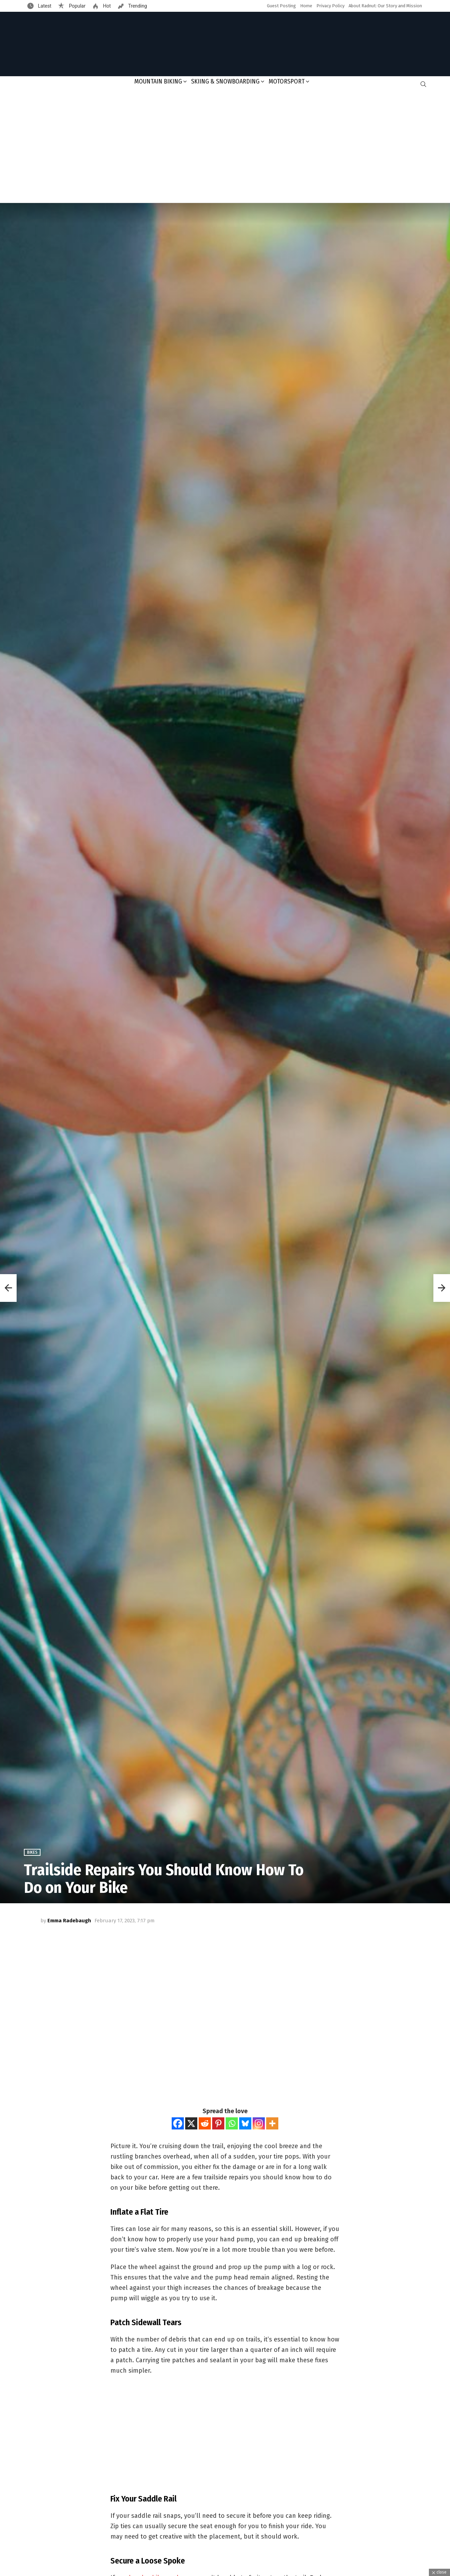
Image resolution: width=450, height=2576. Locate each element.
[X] (191, 2123)
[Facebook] (178, 2123)
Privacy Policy (330, 5)
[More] (272, 2123)
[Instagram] (259, 2123)
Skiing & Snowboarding (225, 81)
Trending (137, 5)
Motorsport (287, 81)
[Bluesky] (245, 2123)
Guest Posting (281, 5)
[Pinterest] (218, 2123)
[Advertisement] (225, 147)
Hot (106, 5)
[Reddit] (205, 2123)
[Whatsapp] (232, 2123)
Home (306, 5)
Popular (77, 5)
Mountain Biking (158, 81)
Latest (44, 5)
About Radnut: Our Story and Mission (385, 5)
